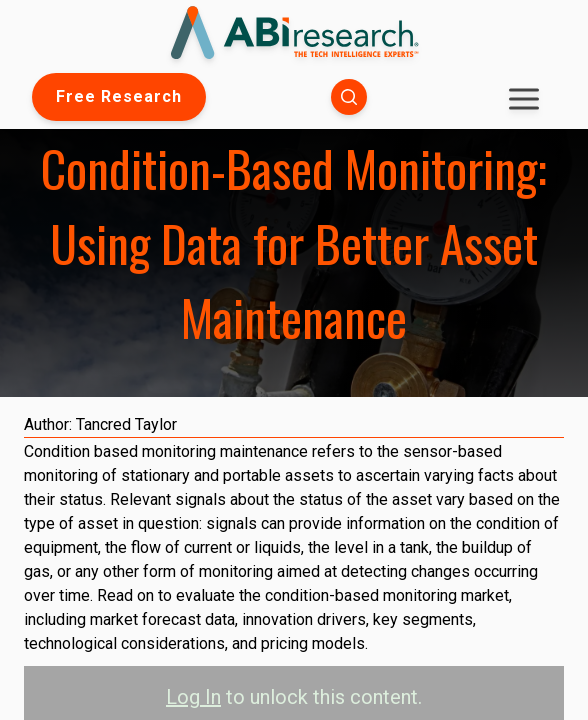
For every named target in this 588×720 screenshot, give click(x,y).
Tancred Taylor (126, 424)
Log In (193, 697)
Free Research (119, 96)
